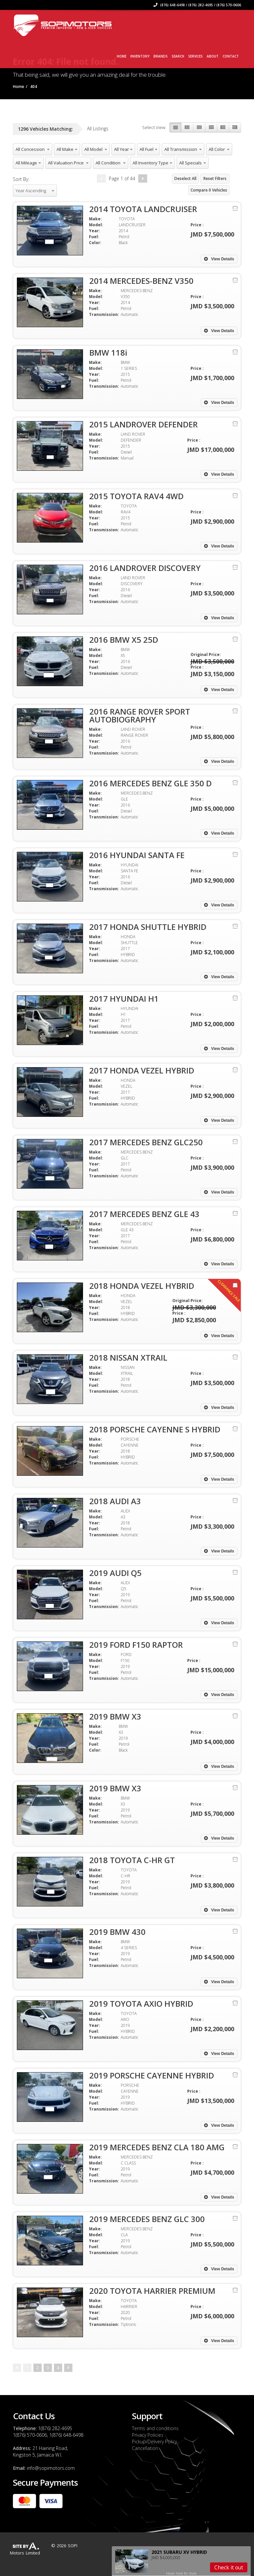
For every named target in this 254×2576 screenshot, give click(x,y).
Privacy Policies (147, 2435)
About (213, 56)
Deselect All (185, 178)
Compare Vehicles (208, 190)
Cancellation (145, 2448)
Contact (231, 56)
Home (121, 56)
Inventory (139, 56)
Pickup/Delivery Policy (154, 2441)
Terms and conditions (155, 2428)
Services (195, 56)
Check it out (228, 2567)
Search (178, 56)
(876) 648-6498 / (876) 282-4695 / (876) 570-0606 (197, 5)
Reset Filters (215, 178)
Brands (160, 56)
